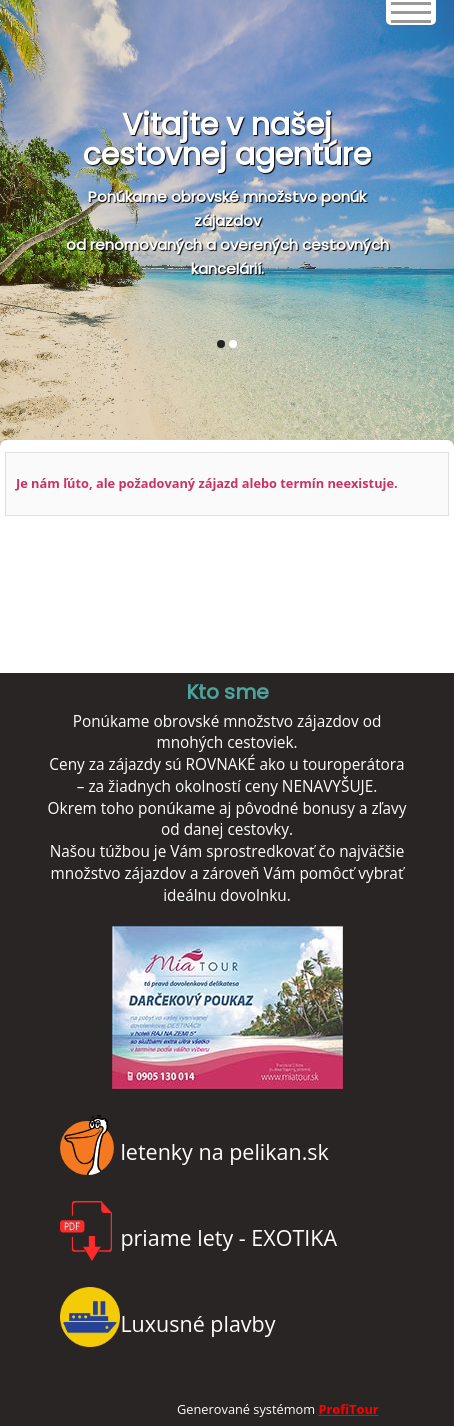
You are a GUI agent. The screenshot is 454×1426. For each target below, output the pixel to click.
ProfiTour (348, 1409)
